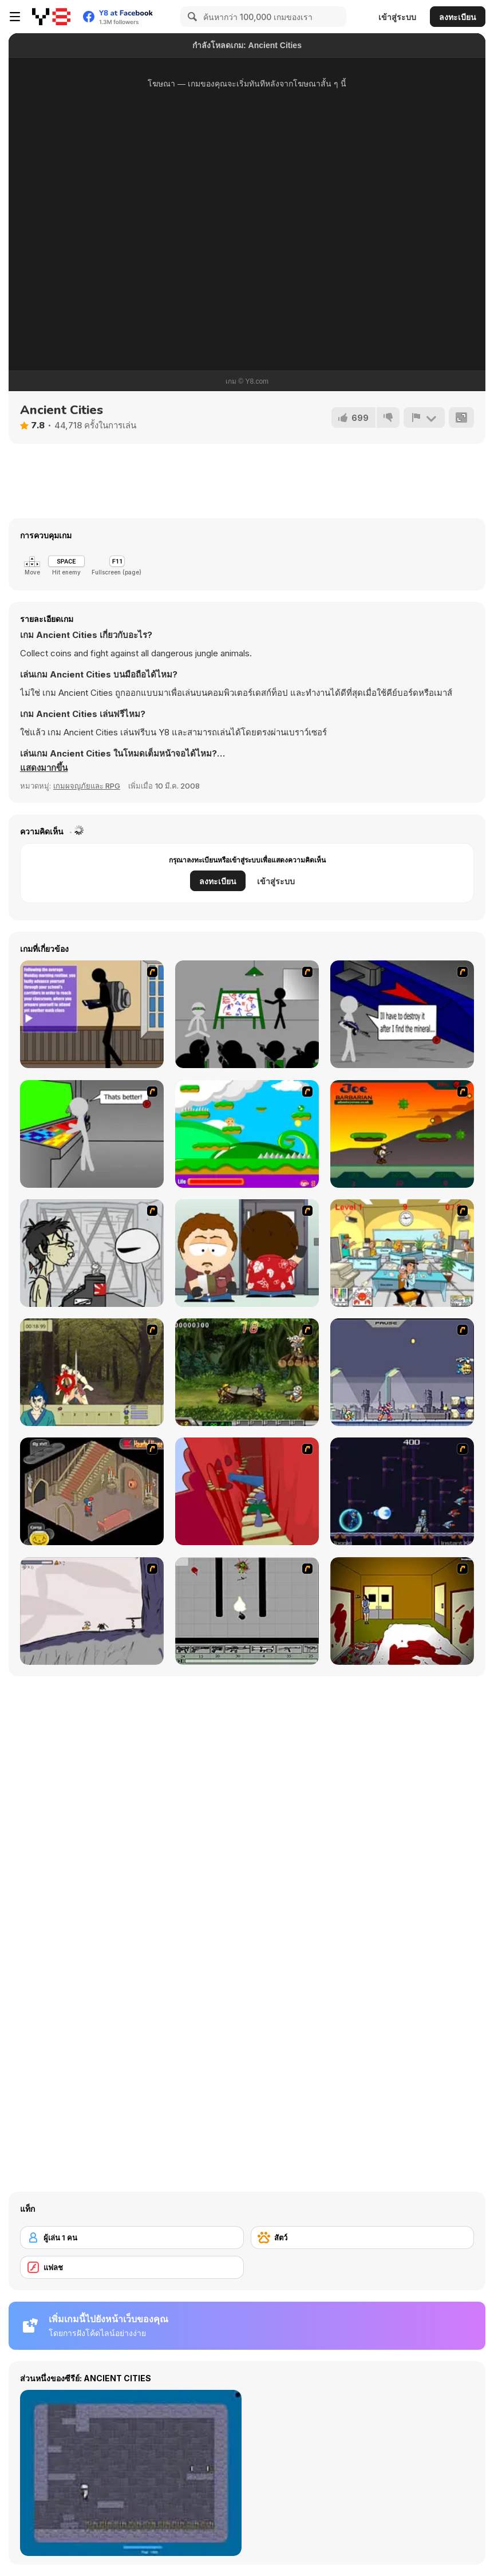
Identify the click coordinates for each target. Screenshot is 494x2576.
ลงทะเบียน (457, 17)
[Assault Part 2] (402, 1014)
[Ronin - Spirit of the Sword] (92, 1372)
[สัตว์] (363, 2237)
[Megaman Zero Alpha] (402, 1372)
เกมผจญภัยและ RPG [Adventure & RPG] (86, 785)
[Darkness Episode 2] (402, 1611)
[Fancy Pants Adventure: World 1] (92, 1611)
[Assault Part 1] (247, 1014)
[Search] (190, 16)
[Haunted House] (92, 1491)
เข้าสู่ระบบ (397, 17)
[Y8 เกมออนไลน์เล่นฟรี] (51, 16)
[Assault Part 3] (92, 1134)
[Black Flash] (247, 1611)
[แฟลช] (132, 2267)
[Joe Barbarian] (402, 1134)
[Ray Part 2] (247, 1253)
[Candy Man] (247, 1134)
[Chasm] (247, 1491)
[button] (44, 768)
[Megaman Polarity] (402, 1491)
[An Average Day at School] (92, 1014)
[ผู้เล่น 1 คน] (132, 2237)
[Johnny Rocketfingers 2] (92, 1253)
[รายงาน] (424, 417)
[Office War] (402, 1253)
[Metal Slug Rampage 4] (247, 1372)
